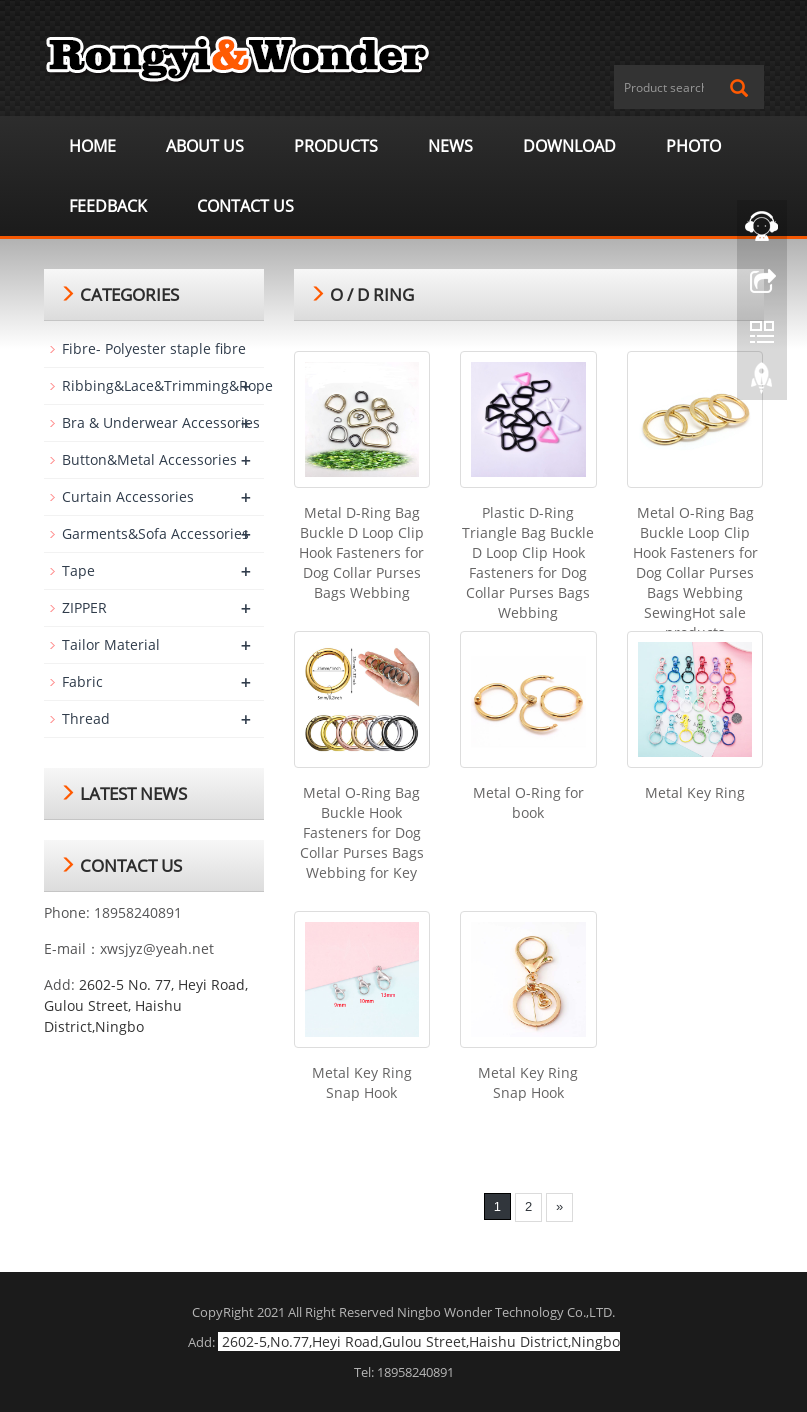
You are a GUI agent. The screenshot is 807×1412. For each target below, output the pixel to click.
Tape (78, 570)
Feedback (108, 206)
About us (205, 146)
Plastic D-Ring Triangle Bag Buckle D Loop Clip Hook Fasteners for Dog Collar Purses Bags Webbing (528, 562)
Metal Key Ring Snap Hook (362, 1082)
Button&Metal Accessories (149, 459)
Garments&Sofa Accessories (155, 533)
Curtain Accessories (128, 496)
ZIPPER (84, 607)
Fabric (82, 681)
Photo (693, 146)
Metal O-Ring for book (528, 802)
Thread (86, 718)
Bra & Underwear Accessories (161, 422)
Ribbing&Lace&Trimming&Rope (167, 385)
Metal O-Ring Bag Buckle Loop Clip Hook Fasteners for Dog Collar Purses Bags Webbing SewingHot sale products (695, 572)
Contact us (245, 206)
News (450, 146)
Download (569, 146)
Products (336, 146)
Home (92, 146)
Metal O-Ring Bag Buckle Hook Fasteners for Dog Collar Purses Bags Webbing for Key (362, 832)
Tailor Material (111, 644)
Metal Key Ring (695, 792)
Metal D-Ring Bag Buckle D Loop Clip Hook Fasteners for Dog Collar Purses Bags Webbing (361, 552)
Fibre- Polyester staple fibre (154, 348)
